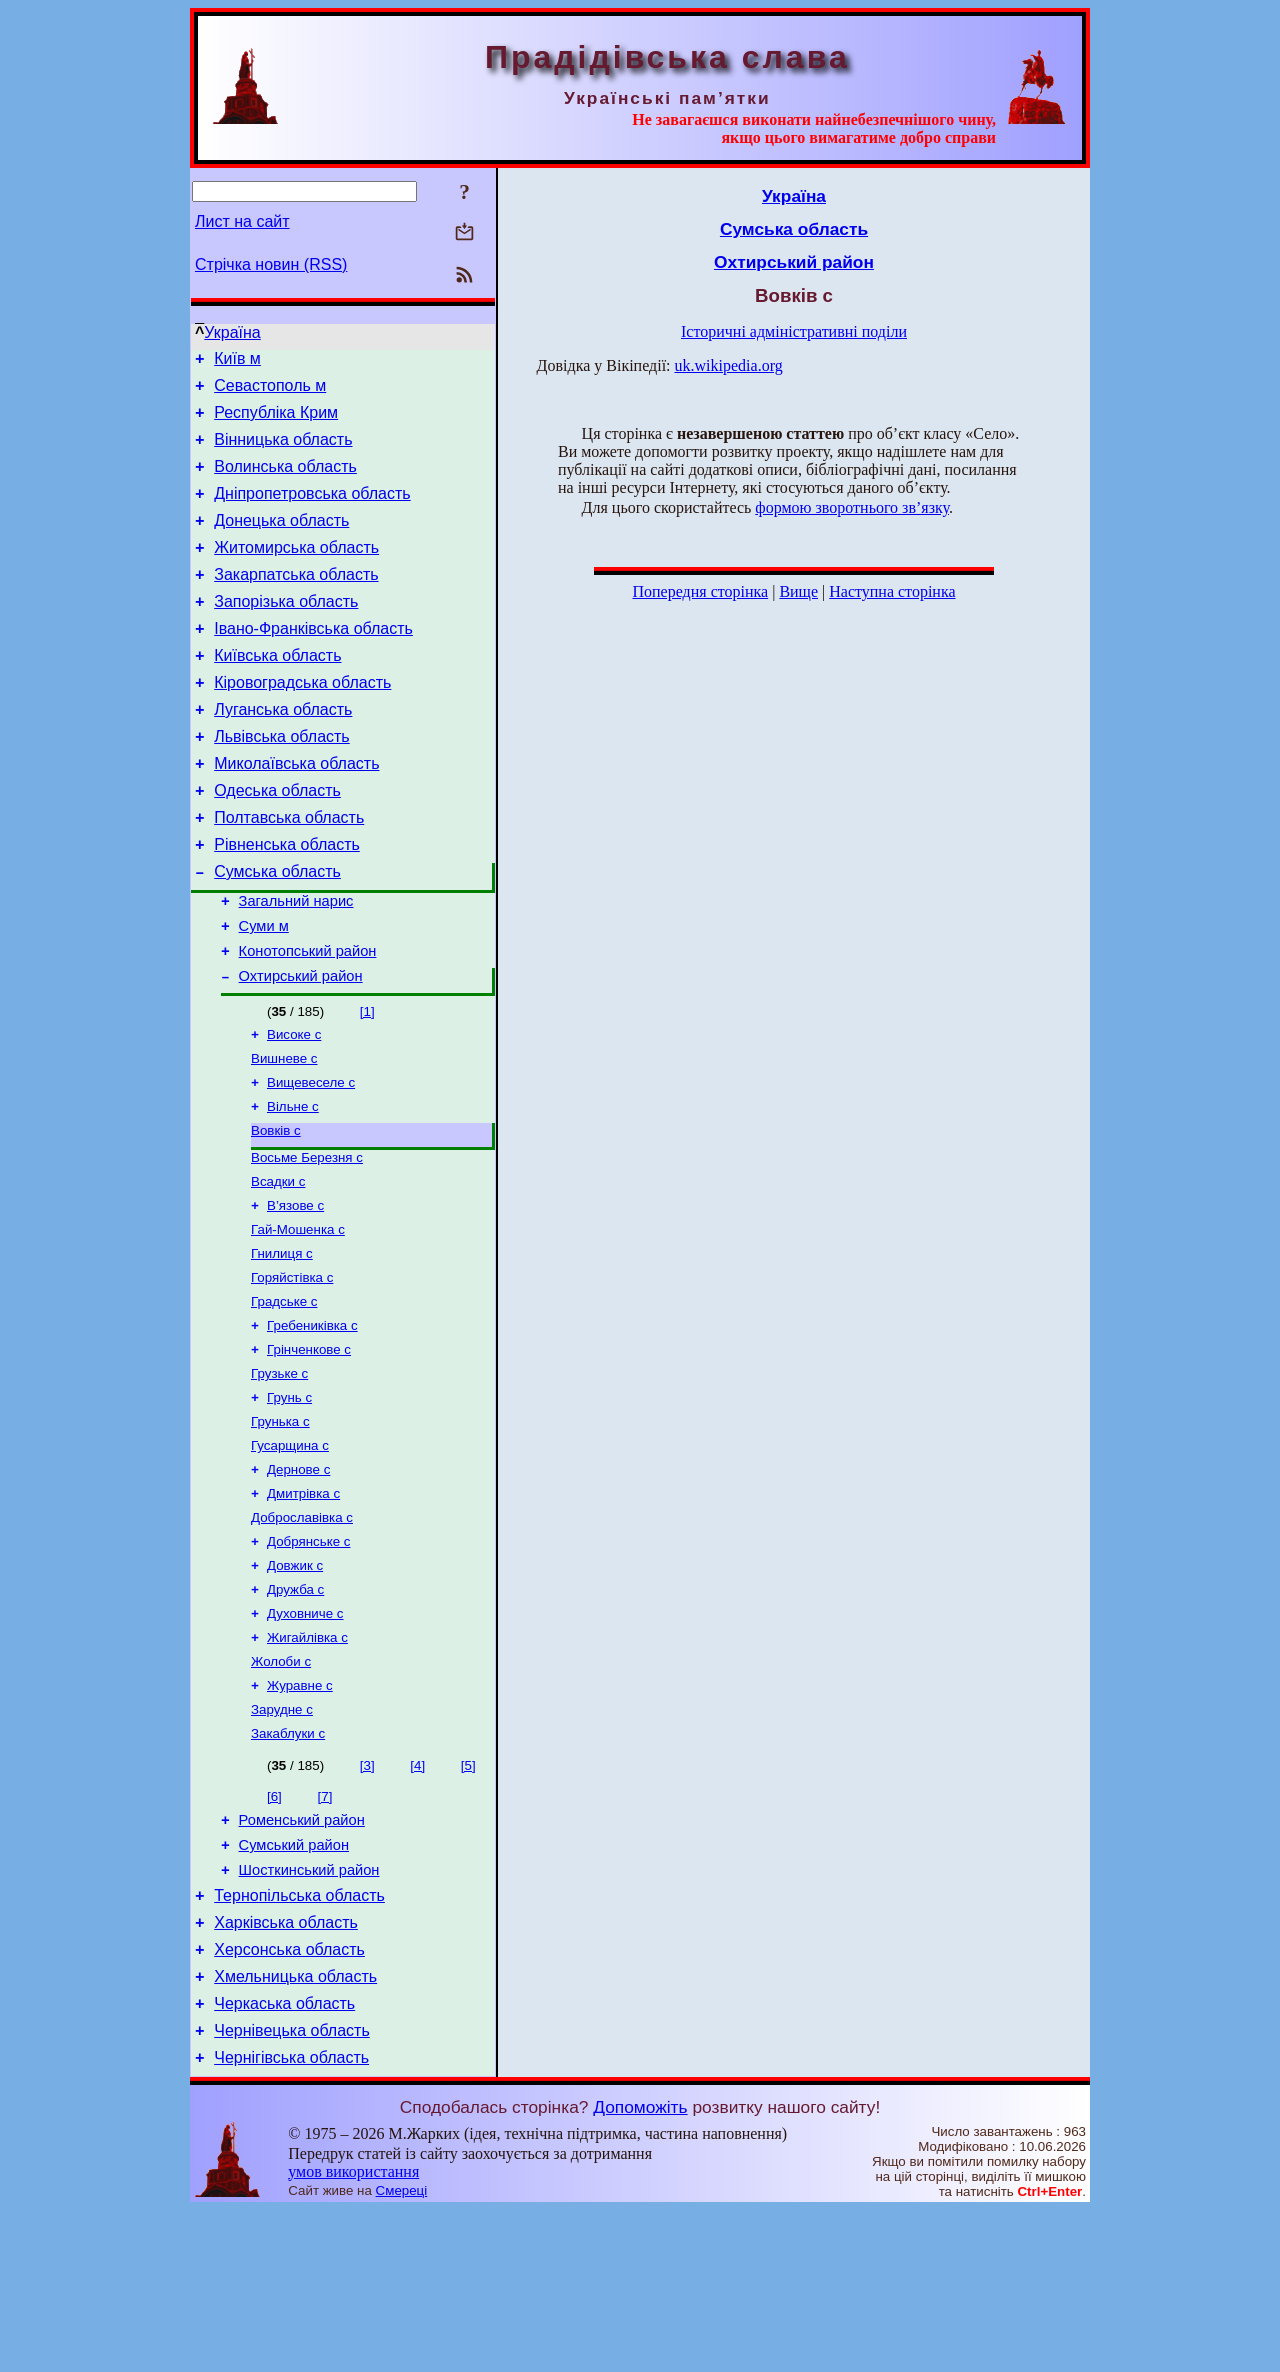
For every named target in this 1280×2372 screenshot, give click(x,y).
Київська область (277, 691)
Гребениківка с (312, 1423)
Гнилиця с (282, 1345)
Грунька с (280, 1527)
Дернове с (298, 1579)
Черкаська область (284, 2159)
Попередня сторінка (700, 591)
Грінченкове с (309, 1449)
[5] (468, 1897)
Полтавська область (289, 871)
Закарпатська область (296, 601)
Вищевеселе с (311, 1160)
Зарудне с (282, 1839)
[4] (417, 1897)
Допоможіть (640, 2269)
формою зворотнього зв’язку (852, 507)
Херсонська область (289, 2099)
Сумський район (294, 1983)
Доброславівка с (302, 1631)
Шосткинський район (309, 2011)
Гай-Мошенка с (298, 1319)
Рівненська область (287, 901)
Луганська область (283, 751)
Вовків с (276, 1212)
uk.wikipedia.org (729, 365)
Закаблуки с (288, 1865)
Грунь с (289, 1501)
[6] (274, 1928)
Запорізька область (286, 631)
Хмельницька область (295, 2129)
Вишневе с (284, 1134)
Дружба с (295, 1709)
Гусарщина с (290, 1553)
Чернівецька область (292, 2189)
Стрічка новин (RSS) (271, 264)
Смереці (402, 2352)
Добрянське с (308, 1657)
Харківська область (286, 2069)
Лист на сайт (242, 221)
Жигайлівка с (307, 1761)
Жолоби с (281, 1787)
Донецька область (281, 541)
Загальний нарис (296, 964)
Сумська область (277, 931)
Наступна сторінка (892, 591)
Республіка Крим (276, 421)
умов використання (353, 2333)
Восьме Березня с (307, 1241)
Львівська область (281, 781)
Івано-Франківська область (313, 661)
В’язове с (295, 1293)
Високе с (294, 1108)
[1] (367, 1083)
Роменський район (302, 1955)
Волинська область (285, 481)
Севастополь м (270, 391)
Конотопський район (308, 1020)
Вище (798, 591)
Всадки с (278, 1267)
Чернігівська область (291, 2219)
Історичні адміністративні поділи (794, 331)
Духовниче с (305, 1735)
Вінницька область (283, 451)
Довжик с (295, 1683)
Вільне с (293, 1186)
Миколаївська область (296, 811)
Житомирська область (296, 571)
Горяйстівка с (292, 1371)
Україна (232, 332)
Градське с (284, 1397)
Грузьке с (279, 1475)
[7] (325, 1928)
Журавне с (300, 1813)
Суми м (264, 992)
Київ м (237, 361)
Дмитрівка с (303, 1605)
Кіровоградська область (302, 721)
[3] (367, 1897)
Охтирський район (301, 1048)
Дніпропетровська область (312, 511)
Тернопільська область (299, 2039)
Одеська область (277, 841)
